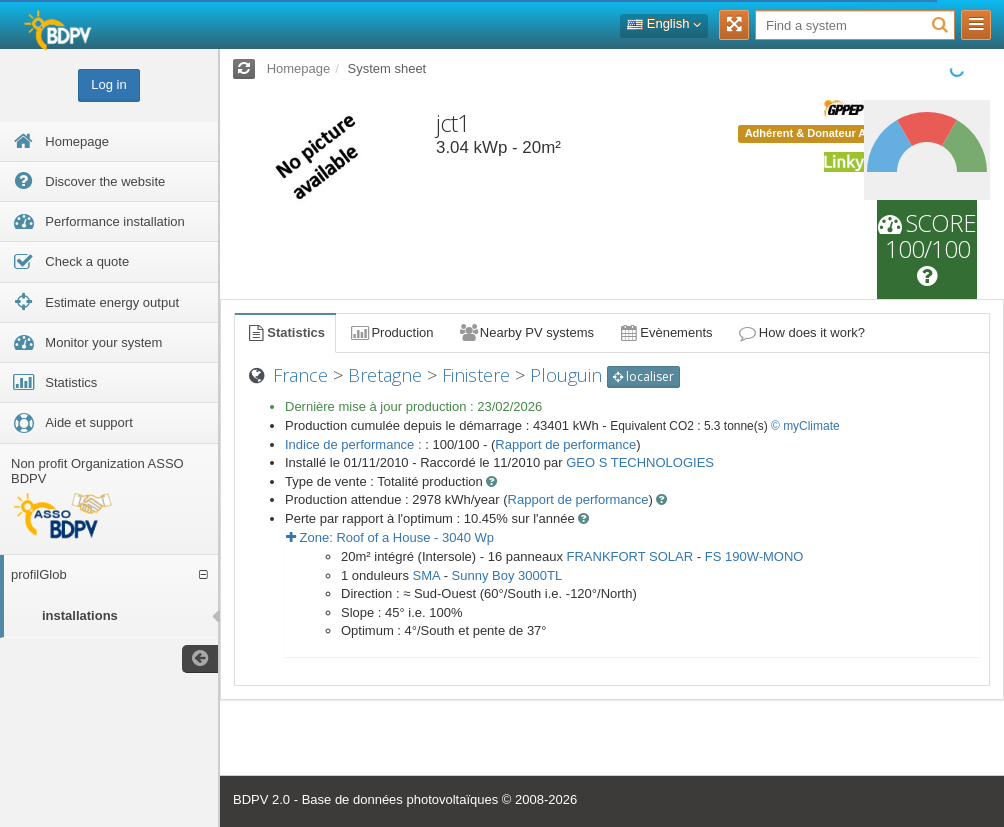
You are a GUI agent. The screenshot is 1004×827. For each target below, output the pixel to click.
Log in (108, 84)
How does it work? (801, 332)
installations (80, 615)
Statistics (285, 332)
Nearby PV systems (526, 332)
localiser (643, 376)
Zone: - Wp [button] (390, 537)
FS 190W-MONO (754, 556)
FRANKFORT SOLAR (630, 556)
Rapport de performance (565, 444)
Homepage (299, 68)
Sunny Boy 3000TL (507, 575)
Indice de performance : (355, 444)
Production (391, 332)
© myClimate (805, 426)
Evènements (665, 332)
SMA (426, 575)
